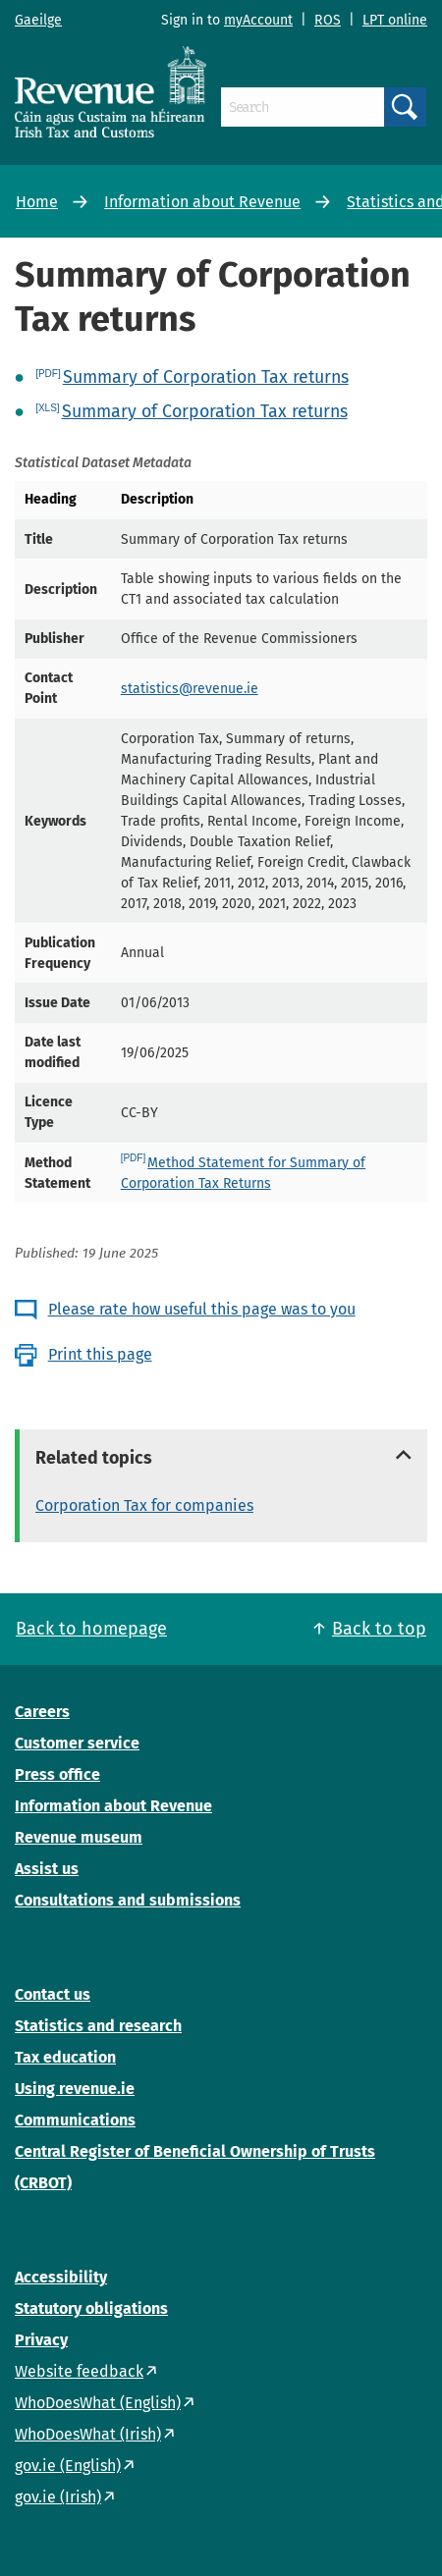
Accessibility (61, 2277)
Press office (57, 1774)
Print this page (100, 1354)
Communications (75, 2120)
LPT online (394, 20)
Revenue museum (78, 1837)
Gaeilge (38, 20)
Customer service (77, 1743)
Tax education (65, 2057)
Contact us (52, 1994)
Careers (42, 1711)
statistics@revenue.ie (189, 688)
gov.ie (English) (68, 2465)
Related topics (93, 1458)
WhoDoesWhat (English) (98, 2402)
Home (37, 201)
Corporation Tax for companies (144, 1505)
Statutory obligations (91, 2308)
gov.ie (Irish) (58, 2497)
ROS (327, 20)
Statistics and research (98, 2025)
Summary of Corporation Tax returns (206, 377)
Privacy (41, 2340)
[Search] (302, 107)
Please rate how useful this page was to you (202, 1309)
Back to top (379, 1628)
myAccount (258, 20)
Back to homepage (91, 1628)
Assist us (47, 1868)
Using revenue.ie (75, 2088)
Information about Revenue (202, 201)
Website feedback (79, 2371)
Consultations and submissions (128, 1900)
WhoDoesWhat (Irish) (88, 2434)
